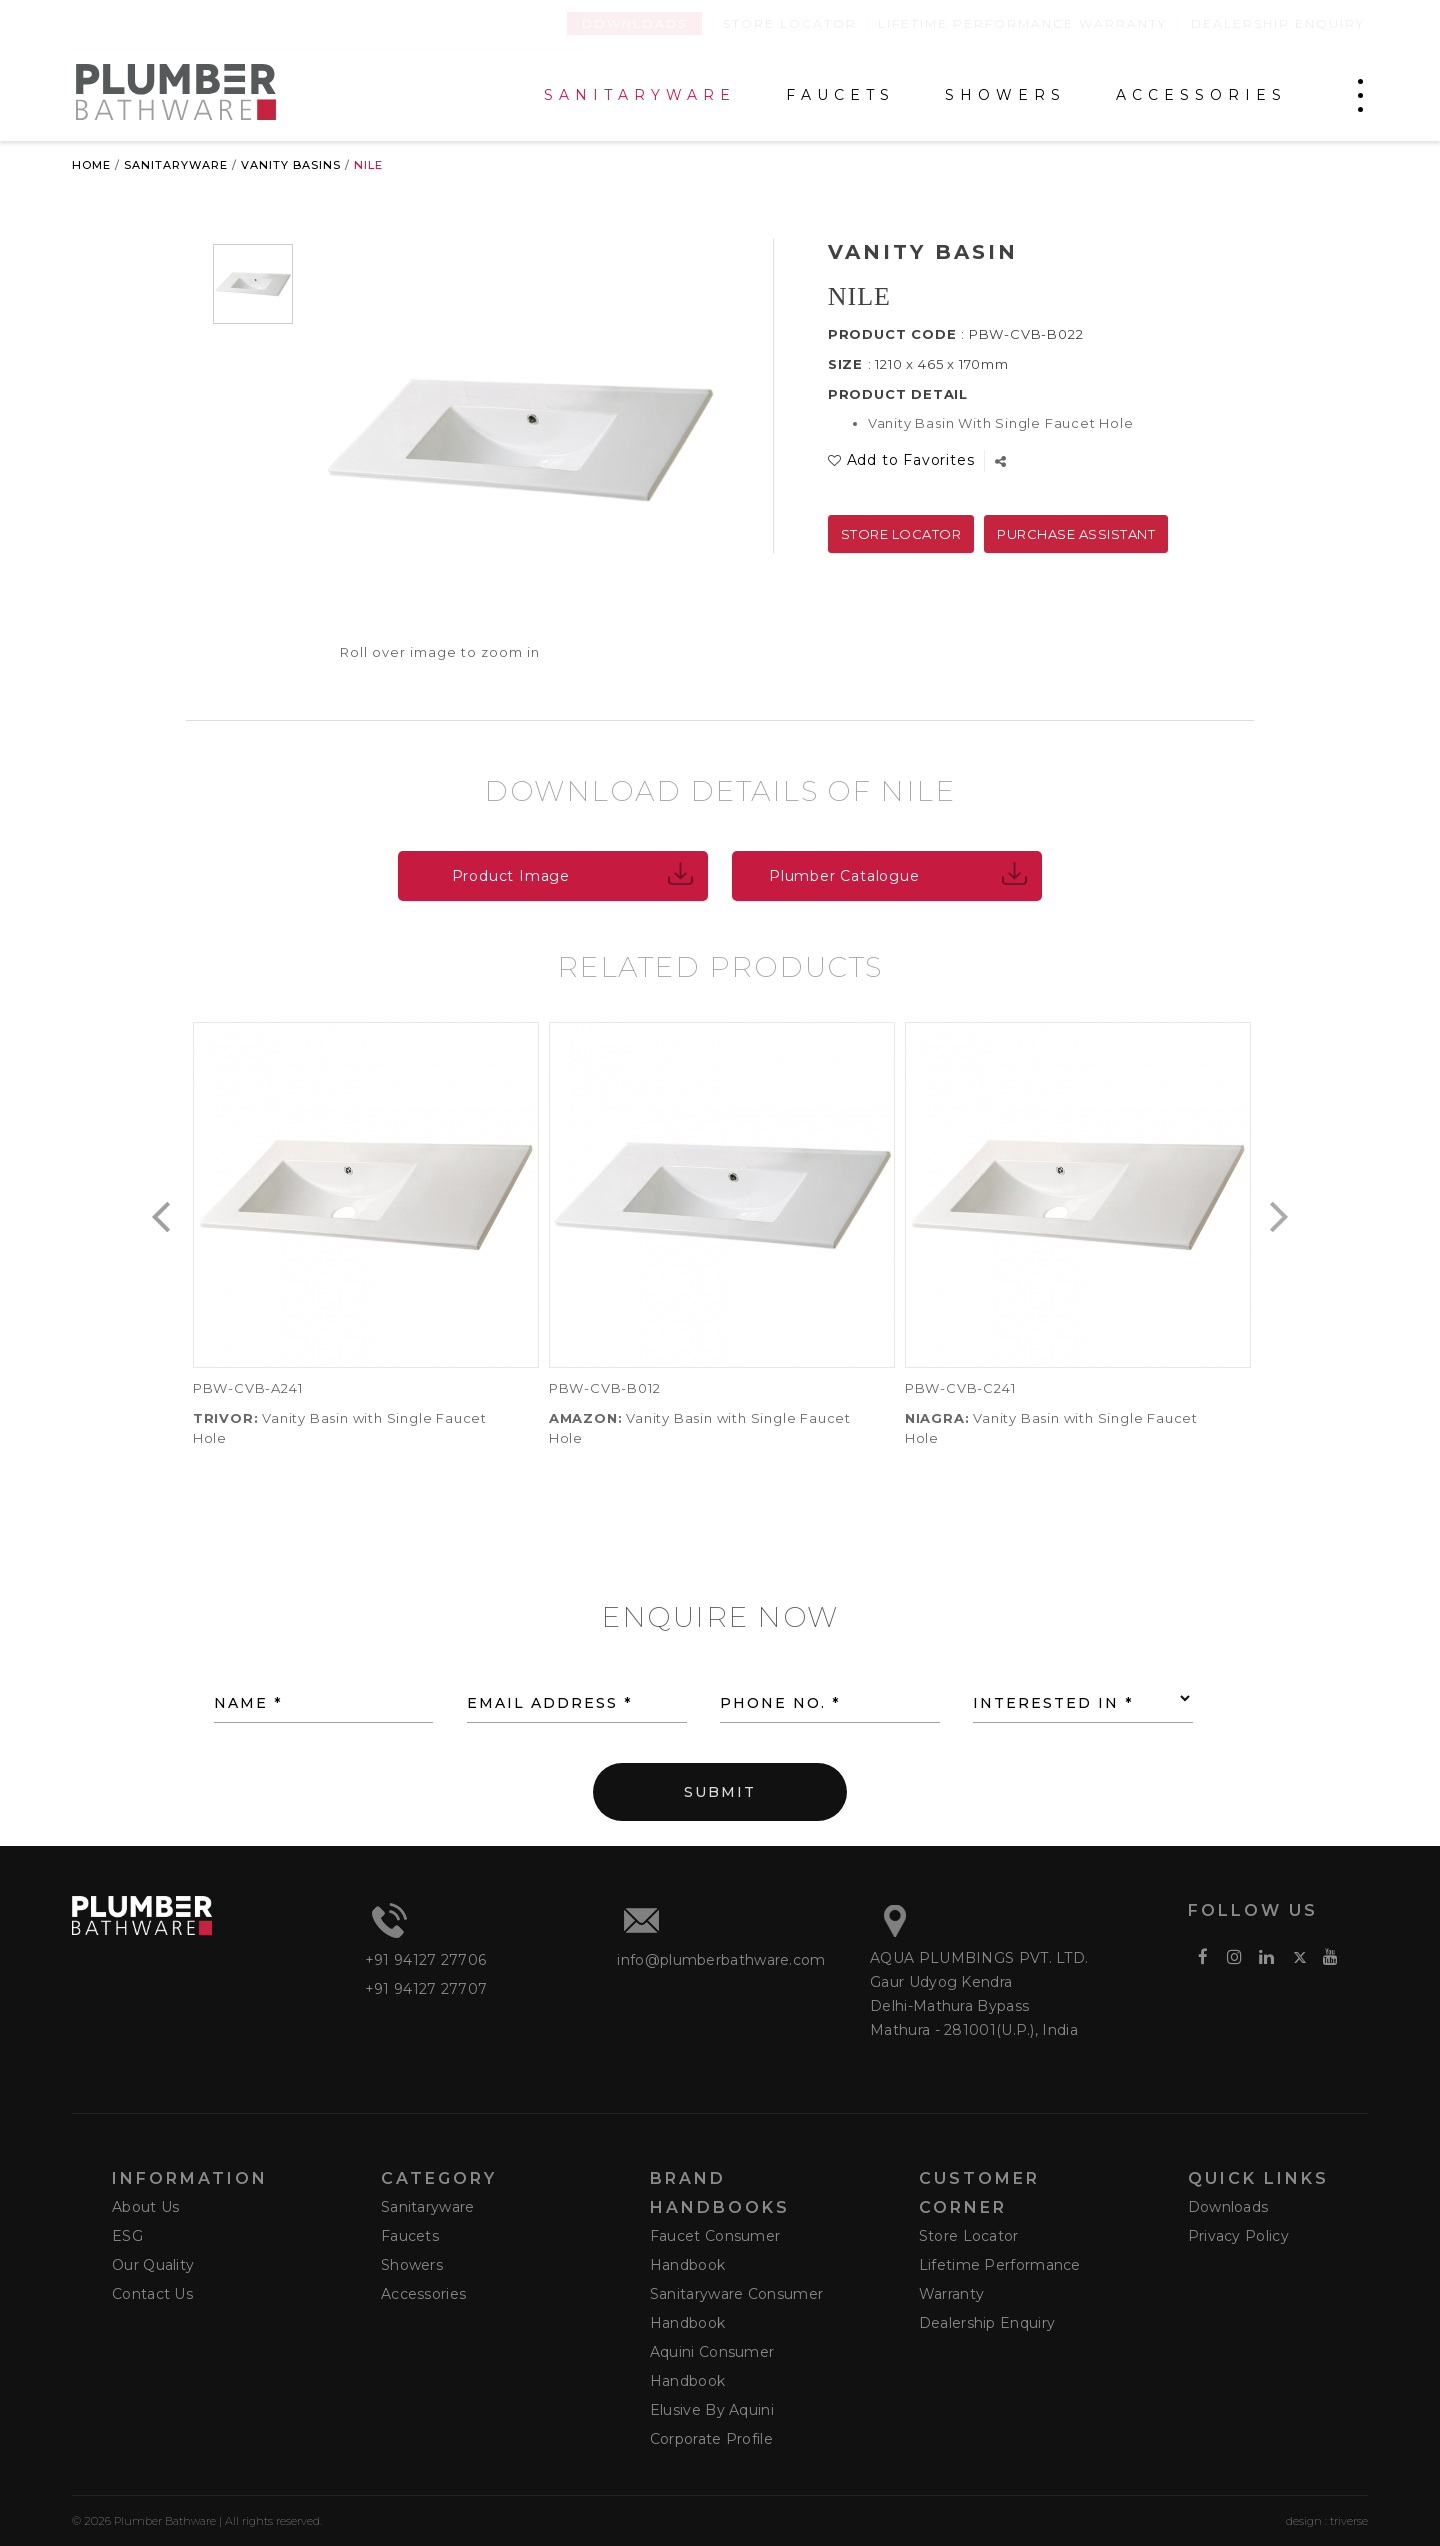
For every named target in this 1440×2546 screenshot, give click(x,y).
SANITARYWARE (640, 95)
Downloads (634, 23)
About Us (145, 2207)
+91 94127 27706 (426, 1960)
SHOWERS (1005, 95)
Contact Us (152, 2294)
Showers (412, 2265)
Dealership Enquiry (1278, 23)
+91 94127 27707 (426, 1989)
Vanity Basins (291, 165)
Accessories (423, 2294)
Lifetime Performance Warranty (1022, 23)
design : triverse (1327, 2521)
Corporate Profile (711, 2439)
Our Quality (153, 2265)
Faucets (410, 2236)
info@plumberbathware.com (721, 1960)
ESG (127, 2236)
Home (91, 165)
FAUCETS (840, 95)
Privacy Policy (1238, 2236)
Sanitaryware (176, 165)
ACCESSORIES (1201, 95)
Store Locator (790, 23)
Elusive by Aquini (712, 2410)
